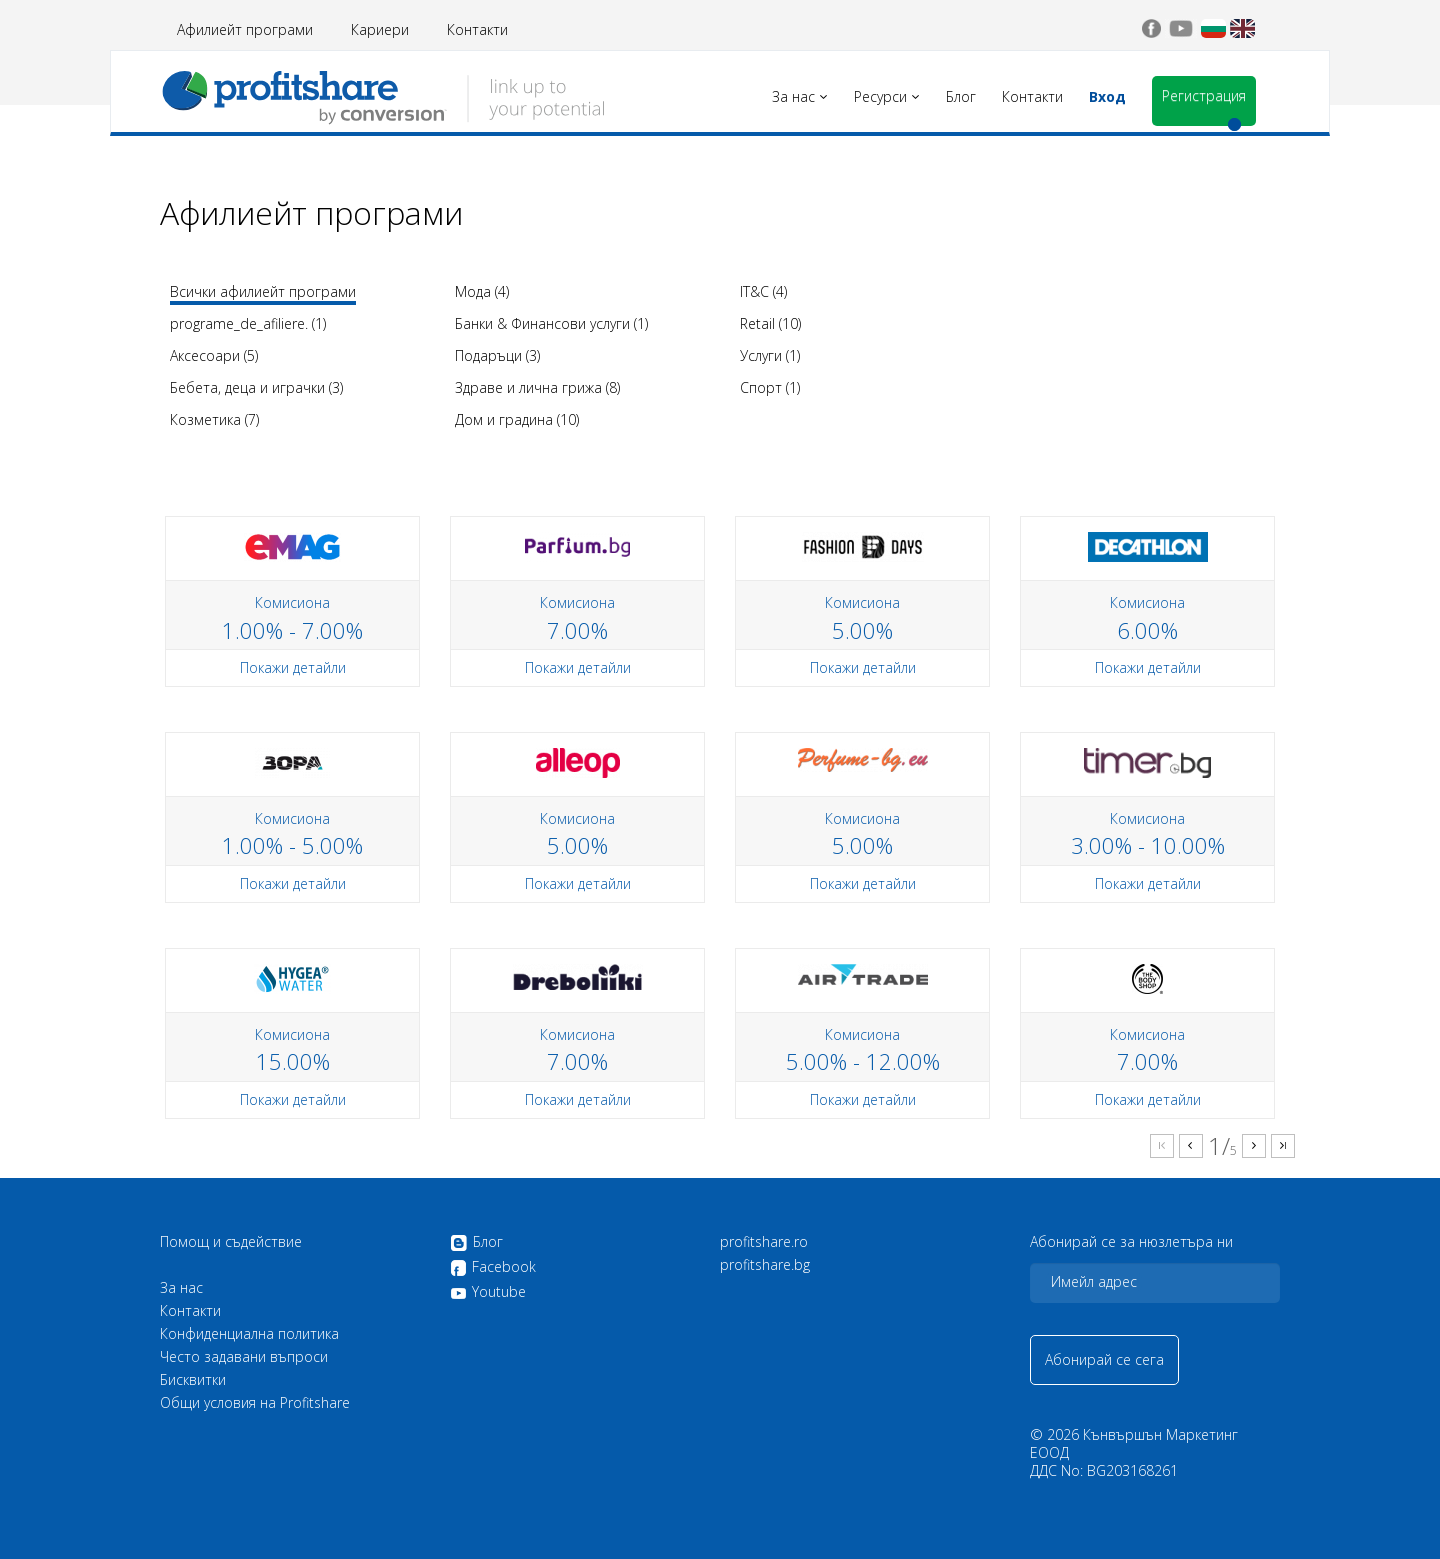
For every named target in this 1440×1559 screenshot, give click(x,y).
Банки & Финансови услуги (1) (551, 323)
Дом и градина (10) (517, 419)
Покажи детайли (293, 667)
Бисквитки (193, 1380)
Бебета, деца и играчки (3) (256, 387)
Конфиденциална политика (249, 1334)
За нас (181, 1288)
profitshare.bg (765, 1265)
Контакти (477, 29)
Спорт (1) (770, 387)
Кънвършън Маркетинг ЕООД (1134, 1443)
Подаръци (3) (497, 355)
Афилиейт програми (245, 29)
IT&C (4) (763, 291)
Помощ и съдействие (231, 1242)
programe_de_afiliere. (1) (248, 323)
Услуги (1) (770, 355)
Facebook (493, 1268)
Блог (476, 1243)
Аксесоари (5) (214, 355)
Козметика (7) (214, 419)
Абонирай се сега (1104, 1359)
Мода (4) (482, 291)
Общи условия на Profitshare (255, 1403)
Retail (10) (770, 323)
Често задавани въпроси (244, 1357)
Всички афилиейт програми (263, 291)
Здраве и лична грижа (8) (537, 387)
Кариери (380, 29)
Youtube (488, 1292)
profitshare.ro (764, 1242)
